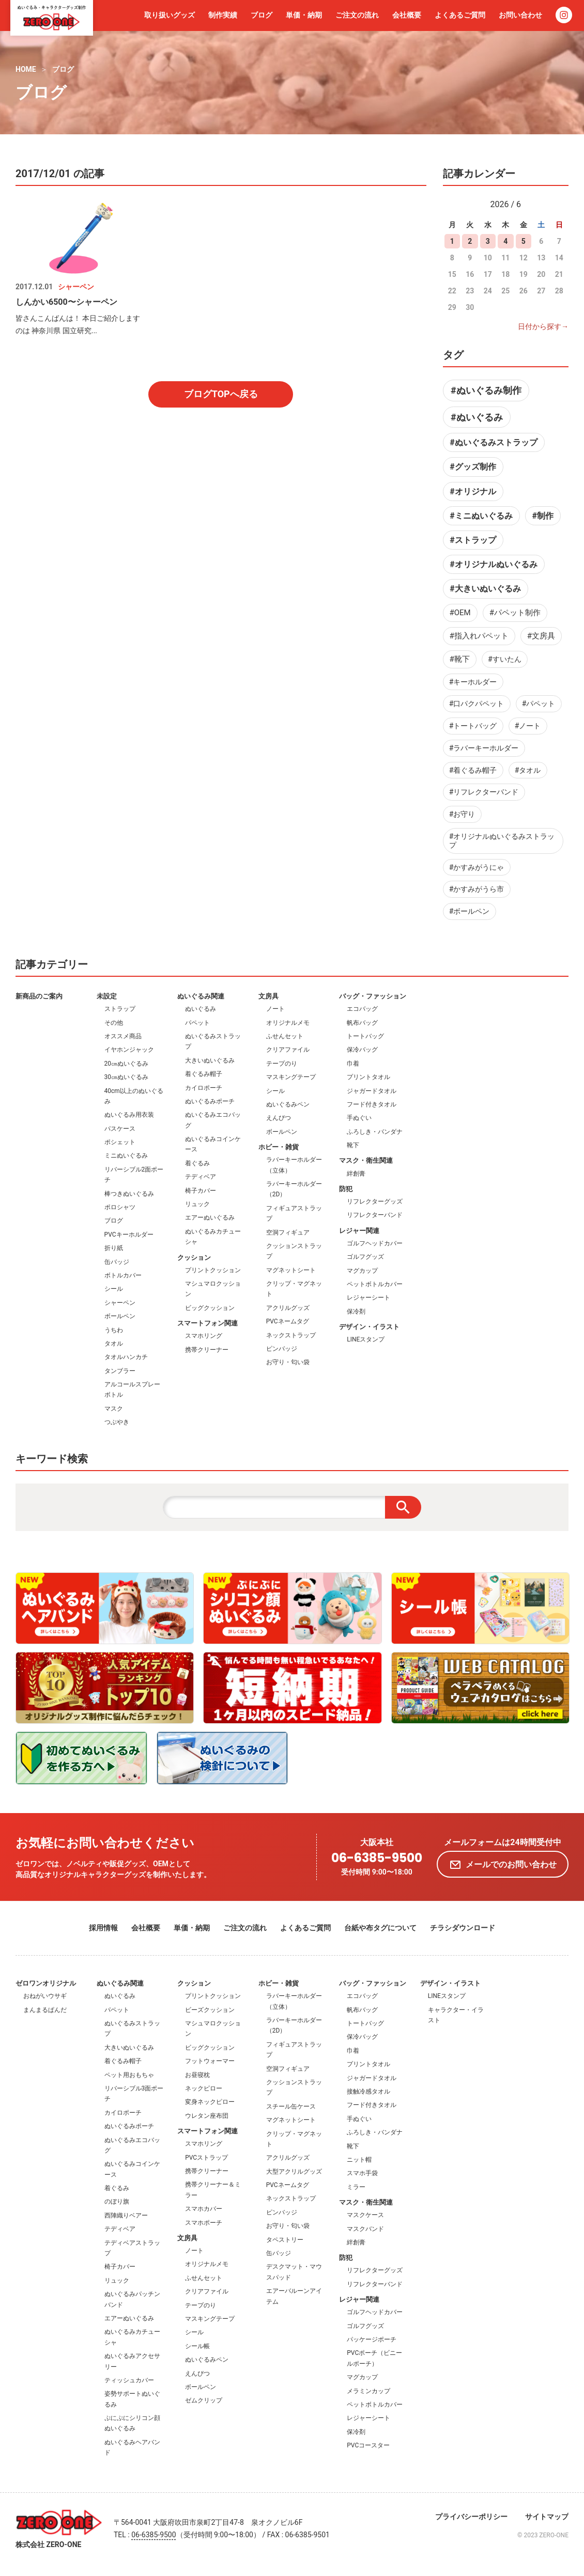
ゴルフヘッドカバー (375, 1243)
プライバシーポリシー (471, 2516)
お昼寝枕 (197, 2075)
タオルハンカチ (126, 1357)
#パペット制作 (515, 612)
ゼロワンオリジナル (46, 1983)
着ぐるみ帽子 (203, 1074)
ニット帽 (359, 2159)
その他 (113, 1022)
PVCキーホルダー (128, 1234)
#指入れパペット (479, 636)
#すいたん (504, 659)
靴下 (353, 1145)
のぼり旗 (116, 2201)
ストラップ (119, 1008)
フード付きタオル (371, 1104)
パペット (197, 1022)
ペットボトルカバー (375, 1284)
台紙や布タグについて (380, 1928)
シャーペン (119, 1302)
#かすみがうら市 (476, 889)
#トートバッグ (473, 726)
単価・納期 (304, 15)
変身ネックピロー (210, 2101)
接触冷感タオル (368, 2091)
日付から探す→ (543, 326)
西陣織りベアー (126, 2215)
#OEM (460, 612)
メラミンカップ (368, 2391)
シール (113, 1288)
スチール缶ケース (291, 2106)
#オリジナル (473, 491)
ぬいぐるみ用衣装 (129, 1114)
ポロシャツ (119, 1207)
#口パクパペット (476, 703)
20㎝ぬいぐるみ (126, 1063)
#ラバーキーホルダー (484, 748)
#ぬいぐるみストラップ (493, 442)
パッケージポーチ (371, 2339)
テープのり (281, 1063)
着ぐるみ (197, 1163)
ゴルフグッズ (365, 1256)
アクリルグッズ (288, 1308)
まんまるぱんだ (45, 2009)
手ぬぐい (359, 1117)
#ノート (528, 726)
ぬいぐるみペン (288, 1104)
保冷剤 (356, 1311)
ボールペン (119, 1316)
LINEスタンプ (366, 1339)
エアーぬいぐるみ (210, 1217)
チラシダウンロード (462, 1928)
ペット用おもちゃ (129, 2075)
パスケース (119, 1128)
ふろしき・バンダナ (375, 1131)
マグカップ (362, 1270)
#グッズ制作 (473, 467)
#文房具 (541, 636)
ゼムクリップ (203, 2400)
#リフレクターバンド (484, 792)
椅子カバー (200, 1190)
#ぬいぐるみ (477, 417)
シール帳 (197, 2346)
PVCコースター (368, 2445)
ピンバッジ (281, 1348)
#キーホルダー (473, 682)
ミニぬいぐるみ (126, 1155)
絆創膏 (356, 1173)
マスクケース (365, 2215)
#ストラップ (473, 540)
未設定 (107, 996)
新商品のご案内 (39, 996)
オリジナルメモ (288, 1022)
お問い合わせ (520, 15)
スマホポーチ (203, 2222)
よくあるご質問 (460, 15)
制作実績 (222, 15)
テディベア (200, 1176)
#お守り (462, 814)
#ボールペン (469, 911)
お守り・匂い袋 (288, 1362)
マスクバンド (365, 2228)
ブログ (261, 15)
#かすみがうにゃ (476, 867)
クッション (194, 1257)
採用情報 (103, 1928)
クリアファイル (288, 1049)
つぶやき (116, 1422)
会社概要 (406, 15)
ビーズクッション (210, 2009)
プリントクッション (213, 1270)
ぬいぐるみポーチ (210, 1101)
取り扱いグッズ (169, 15)
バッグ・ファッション (372, 996)
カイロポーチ (203, 1087)
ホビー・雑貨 (278, 1147)
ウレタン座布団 (206, 2115)
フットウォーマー (210, 2061)
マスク (113, 1408)
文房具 (268, 996)
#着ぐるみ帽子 (473, 770)
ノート (275, 1008)
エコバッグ (362, 1008)
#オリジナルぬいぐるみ (493, 564)
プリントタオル (368, 1077)
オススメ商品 (123, 1036)
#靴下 (460, 659)
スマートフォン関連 (207, 1323)
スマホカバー (203, 2208)
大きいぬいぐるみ (210, 1060)
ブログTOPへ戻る (221, 393)
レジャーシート (368, 1297)
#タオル (528, 770)
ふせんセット (284, 1036)
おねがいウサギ (45, 1996)
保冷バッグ (362, 1049)
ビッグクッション (210, 1308)
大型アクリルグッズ (294, 2171)
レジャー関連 (359, 1231)
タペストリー (284, 2239)
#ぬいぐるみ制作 (486, 390)
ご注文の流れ (357, 15)
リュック (197, 1204)
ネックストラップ (291, 1335)
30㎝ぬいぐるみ (126, 1077)
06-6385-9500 (376, 1858)
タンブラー (119, 1371)
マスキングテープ (291, 1077)
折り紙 (113, 1248)
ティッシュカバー (129, 2380)
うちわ (113, 1330)
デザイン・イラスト (369, 1327)
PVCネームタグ (287, 1321)
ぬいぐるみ (200, 1008)
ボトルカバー (123, 1275)
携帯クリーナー (206, 1349)
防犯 (345, 1189)
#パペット (539, 703)
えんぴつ (278, 1117)
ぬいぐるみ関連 (200, 996)
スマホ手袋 (362, 2173)
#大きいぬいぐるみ (485, 589)
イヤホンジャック (129, 1049)
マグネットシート (291, 1270)
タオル (113, 1343)
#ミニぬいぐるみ (481, 516)
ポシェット (119, 1142)
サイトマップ (546, 2516)
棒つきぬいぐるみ (129, 1193)
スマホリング (203, 1335)
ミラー (356, 2187)
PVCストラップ (206, 2157)
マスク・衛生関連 (366, 1160)
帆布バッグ (362, 1022)
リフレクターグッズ (375, 1201)
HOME (26, 69)
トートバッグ (365, 1036)
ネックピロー (203, 2088)
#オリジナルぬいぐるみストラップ (502, 840)
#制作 (542, 516)
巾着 (353, 1063)
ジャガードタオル (371, 1091)
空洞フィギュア (288, 1232)
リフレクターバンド (375, 1215)
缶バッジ (116, 1262)
